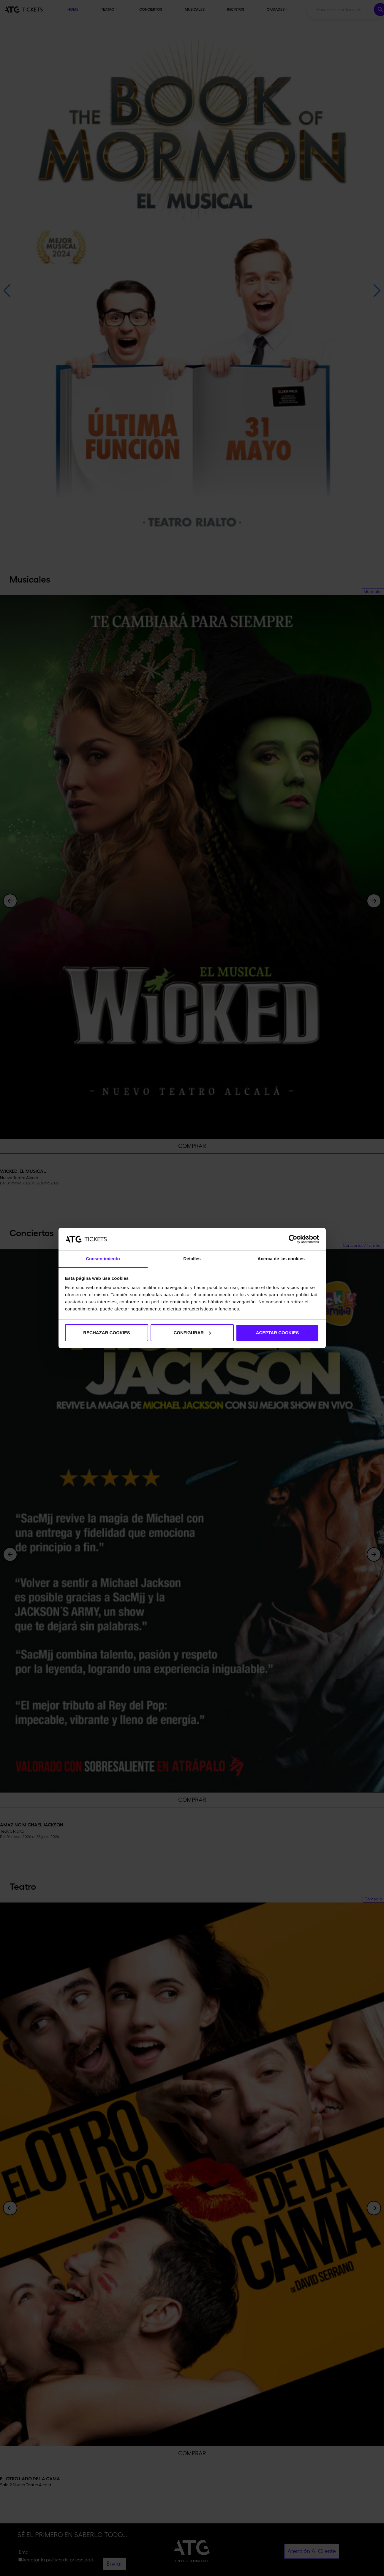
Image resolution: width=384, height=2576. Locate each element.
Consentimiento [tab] (103, 1258)
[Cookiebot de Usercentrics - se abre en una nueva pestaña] (293, 1239)
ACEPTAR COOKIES (277, 1332)
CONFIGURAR (192, 1332)
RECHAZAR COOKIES (106, 1332)
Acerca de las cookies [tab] (281, 1258)
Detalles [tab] (191, 1258)
